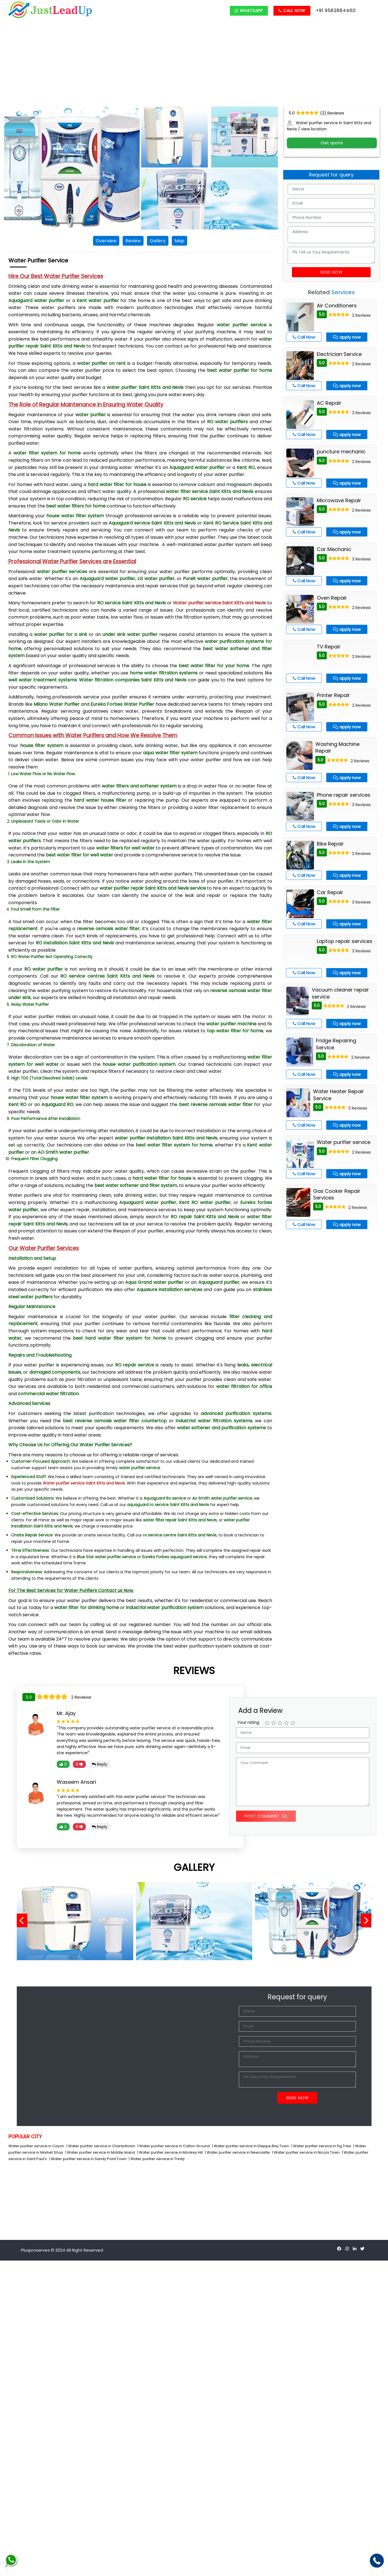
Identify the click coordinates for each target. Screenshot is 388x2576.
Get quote (332, 143)
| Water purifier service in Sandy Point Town (88, 2158)
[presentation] (24, 1921)
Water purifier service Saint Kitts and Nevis (219, 603)
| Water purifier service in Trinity (157, 2158)
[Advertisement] (194, 65)
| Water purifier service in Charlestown (101, 2146)
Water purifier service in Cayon (36, 2146)
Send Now (331, 272)
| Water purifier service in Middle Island (100, 2152)
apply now (347, 337)
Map (179, 241)
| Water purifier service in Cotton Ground (174, 2146)
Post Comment (265, 1816)
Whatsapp (249, 10)
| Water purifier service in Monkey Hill (170, 2152)
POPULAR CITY (25, 2136)
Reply (99, 1764)
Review (133, 241)
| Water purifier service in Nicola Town (306, 2152)
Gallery (158, 241)
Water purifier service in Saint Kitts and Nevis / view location (329, 126)
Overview (106, 241)
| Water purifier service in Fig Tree (321, 2146)
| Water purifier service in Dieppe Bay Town (251, 2146)
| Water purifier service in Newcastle (238, 2152)
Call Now (291, 10)
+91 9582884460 (336, 10)
